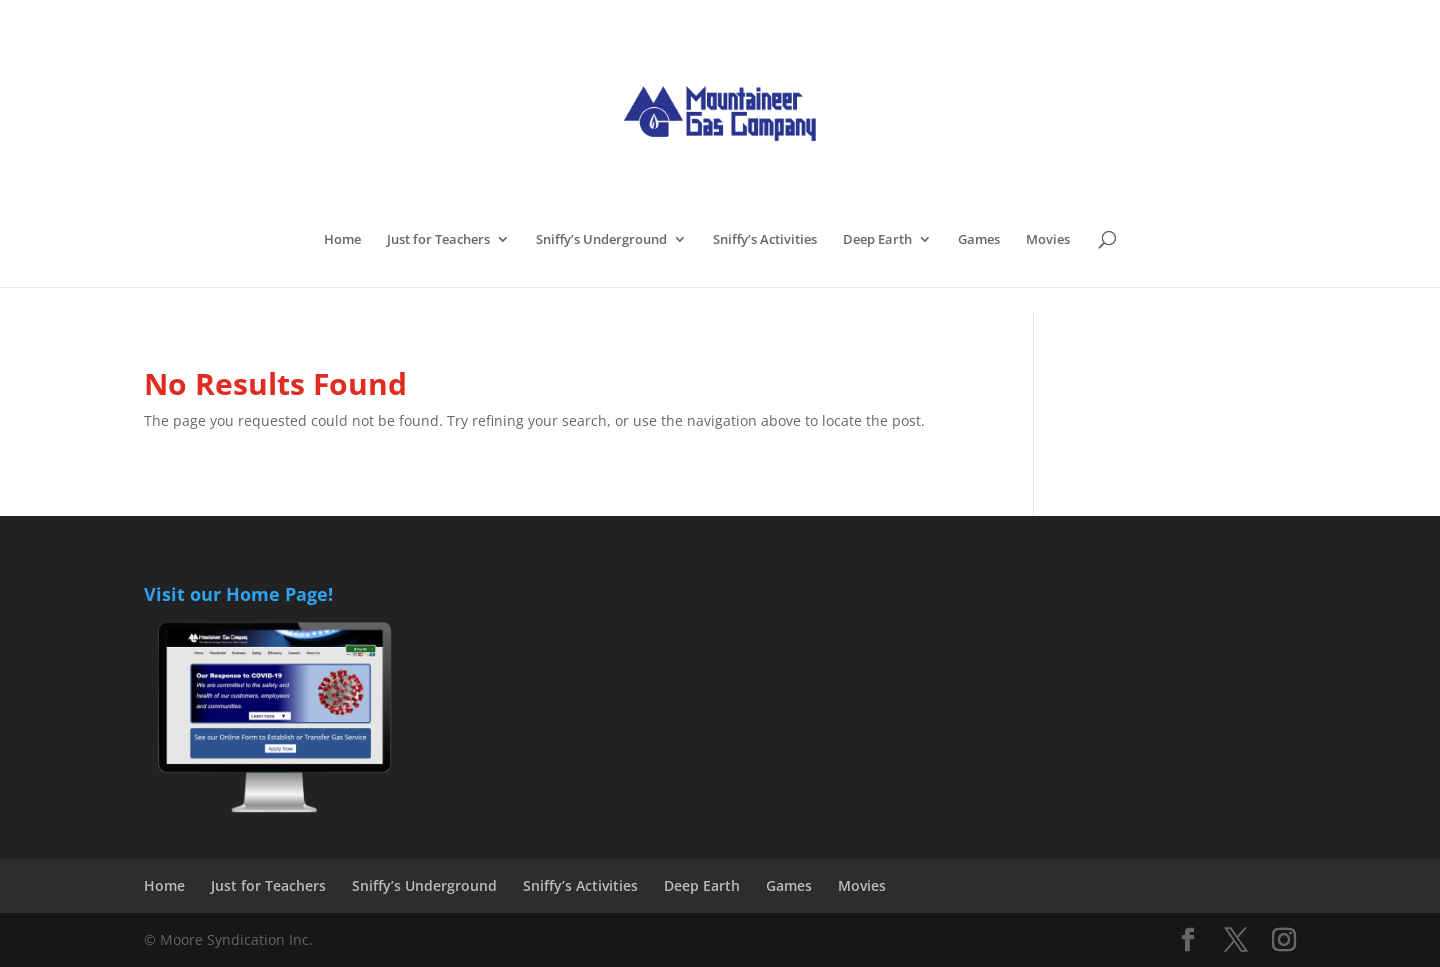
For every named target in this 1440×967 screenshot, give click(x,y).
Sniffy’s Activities (765, 240)
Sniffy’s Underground (601, 240)
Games (979, 240)
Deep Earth (877, 240)
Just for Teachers (438, 240)
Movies (1048, 240)
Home (342, 240)
